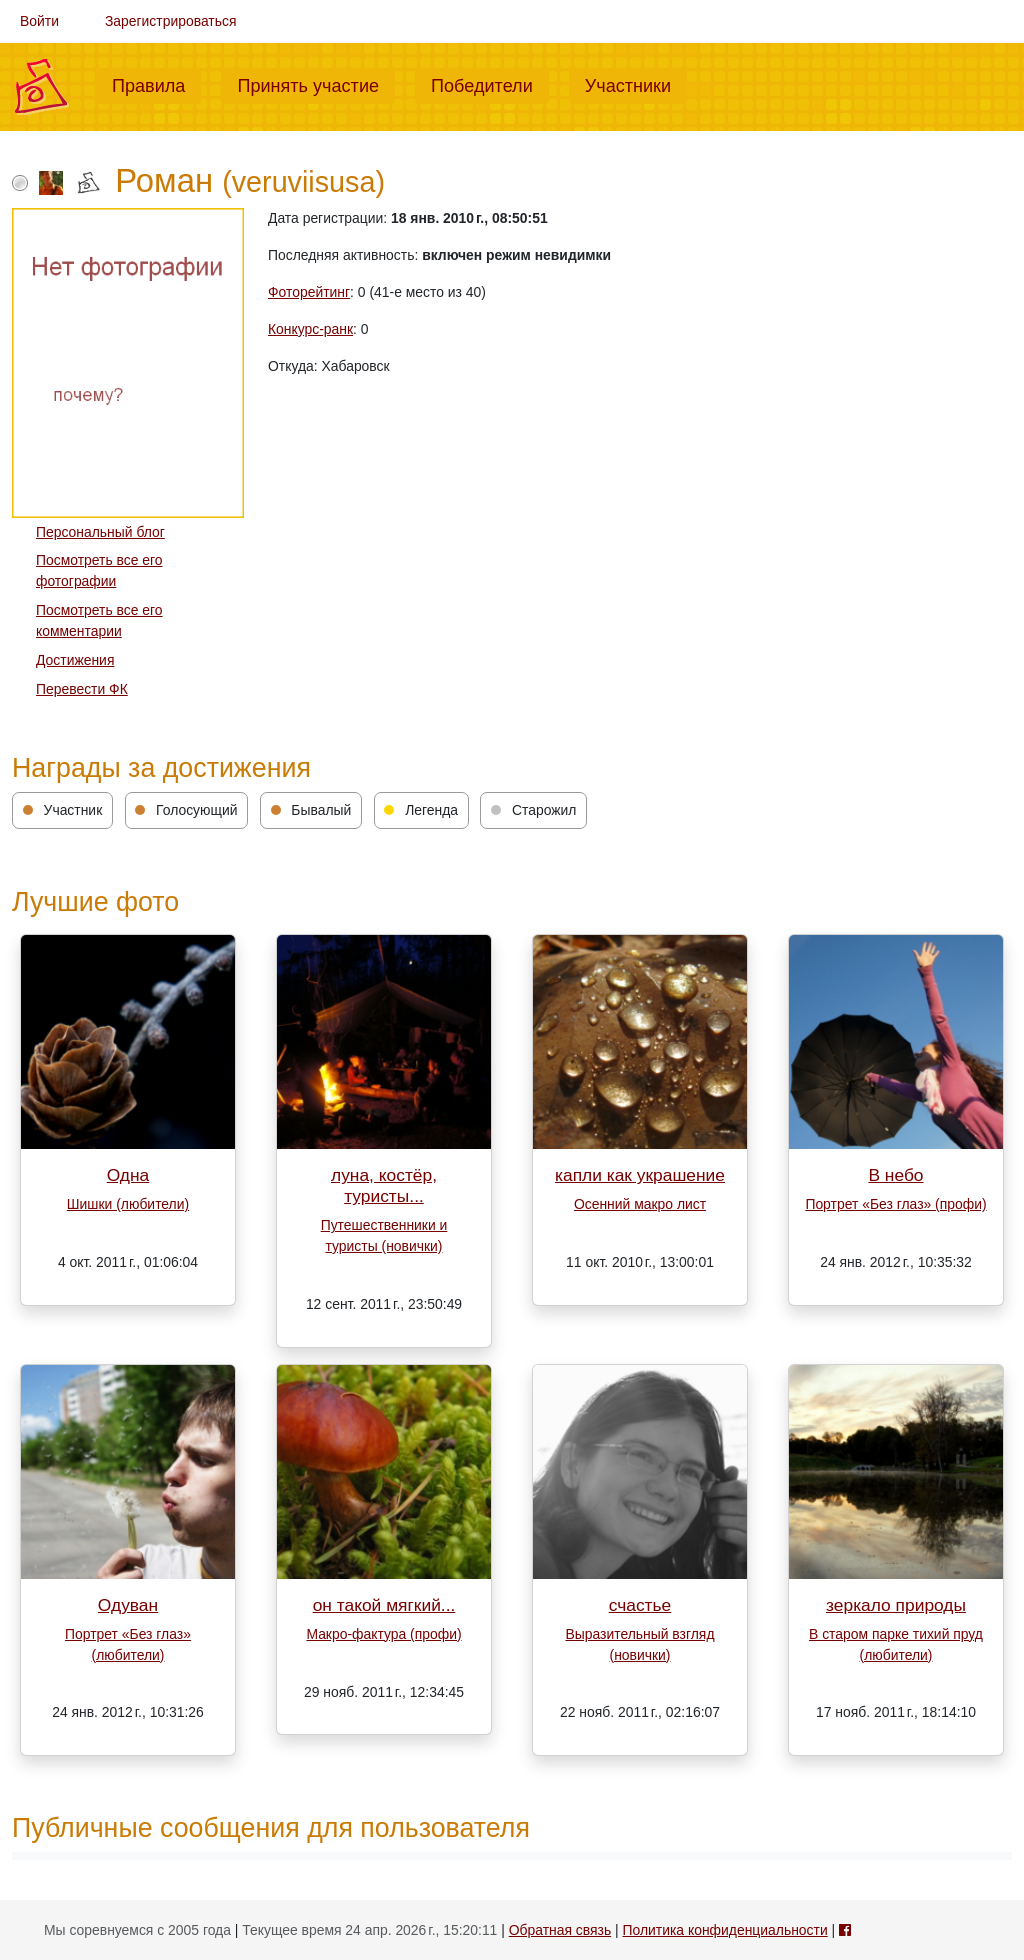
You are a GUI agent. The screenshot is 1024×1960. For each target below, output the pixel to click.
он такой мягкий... (384, 1605)
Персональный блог (100, 532)
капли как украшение (640, 1175)
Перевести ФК (82, 689)
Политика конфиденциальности (725, 1930)
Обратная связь (560, 1930)
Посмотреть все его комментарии (99, 620)
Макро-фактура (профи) (383, 1634)
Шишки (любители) (128, 1204)
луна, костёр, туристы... (384, 1185)
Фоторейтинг (309, 292)
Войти (39, 21)
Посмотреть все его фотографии (99, 570)
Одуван (128, 1605)
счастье (640, 1605)
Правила (156, 84)
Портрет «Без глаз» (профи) (895, 1204)
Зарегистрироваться (171, 21)
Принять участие (316, 84)
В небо (895, 1175)
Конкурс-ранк (310, 329)
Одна (128, 1175)
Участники (636, 84)
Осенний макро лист (640, 1204)
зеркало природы (896, 1605)
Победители (490, 84)
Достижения (75, 660)
